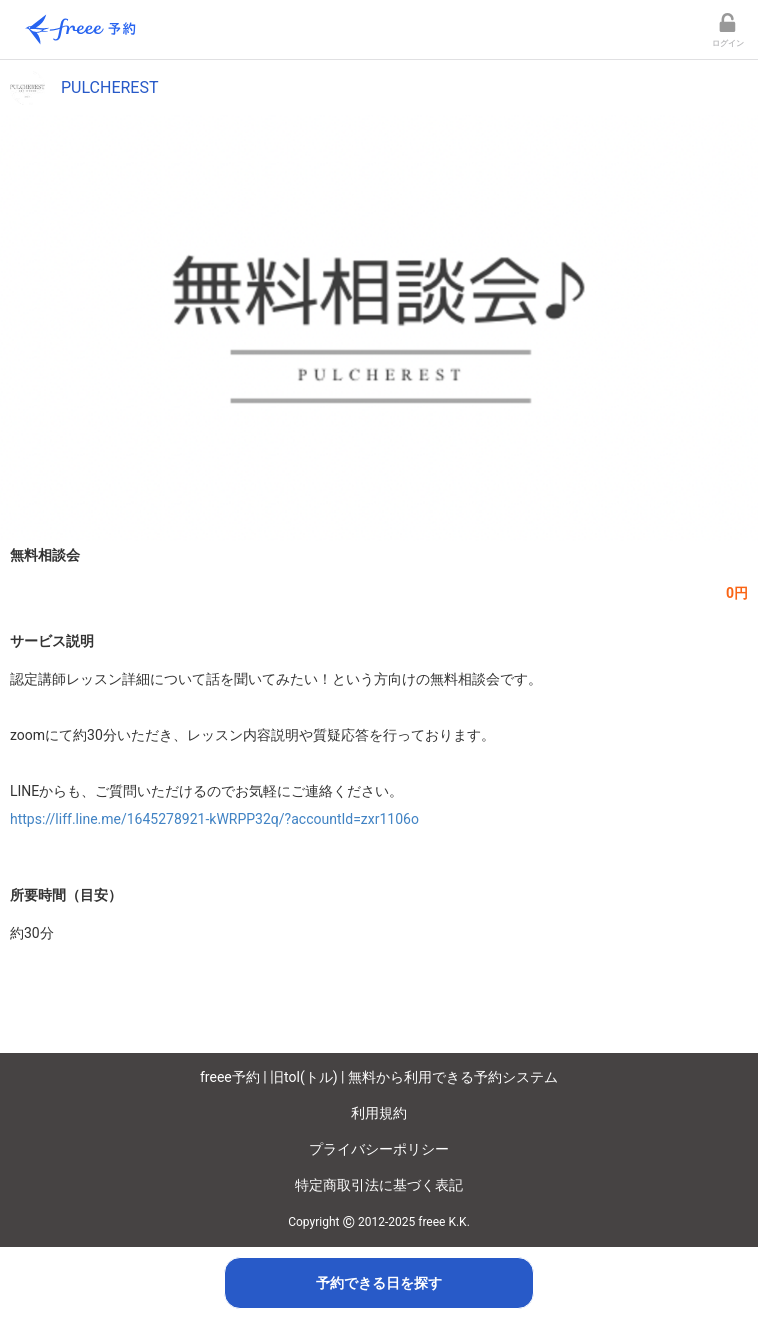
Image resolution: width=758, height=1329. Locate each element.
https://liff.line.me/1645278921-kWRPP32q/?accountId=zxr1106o (214, 819)
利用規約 (379, 1113)
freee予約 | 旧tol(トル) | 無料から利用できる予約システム (379, 1077)
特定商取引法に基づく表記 (379, 1185)
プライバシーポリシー (379, 1149)
